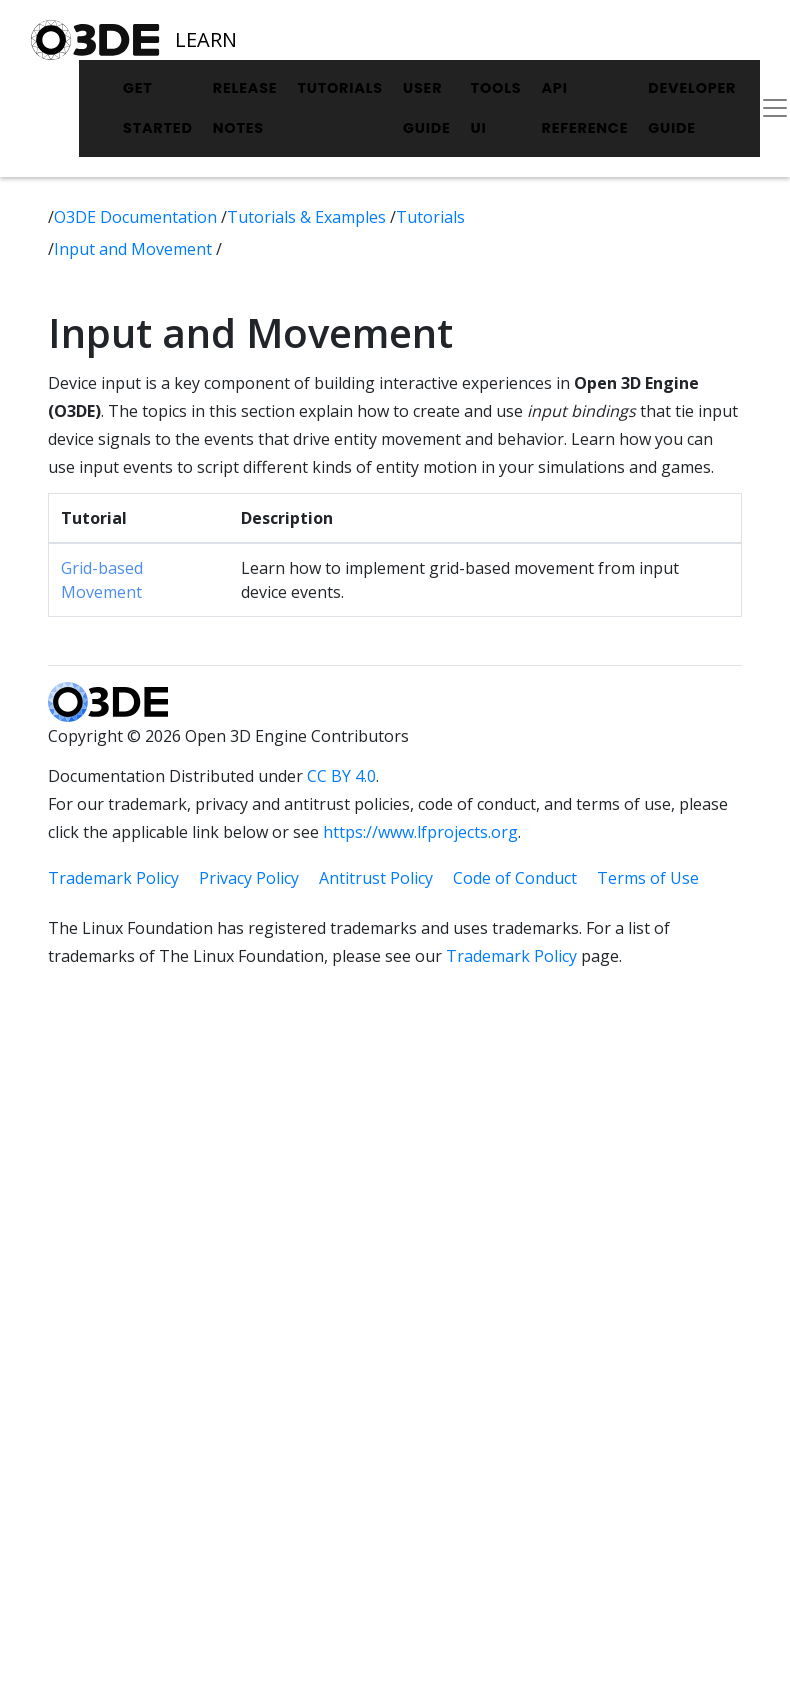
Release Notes (245, 108)
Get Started (158, 108)
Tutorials (340, 88)
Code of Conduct (515, 878)
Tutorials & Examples (308, 217)
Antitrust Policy (376, 878)
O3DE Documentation (137, 217)
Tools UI (496, 108)
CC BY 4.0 (341, 776)
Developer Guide (692, 108)
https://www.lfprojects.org (420, 832)
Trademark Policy (113, 878)
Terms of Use (648, 878)
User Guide (427, 108)
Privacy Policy (249, 878)
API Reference (584, 108)
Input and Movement (135, 249)
